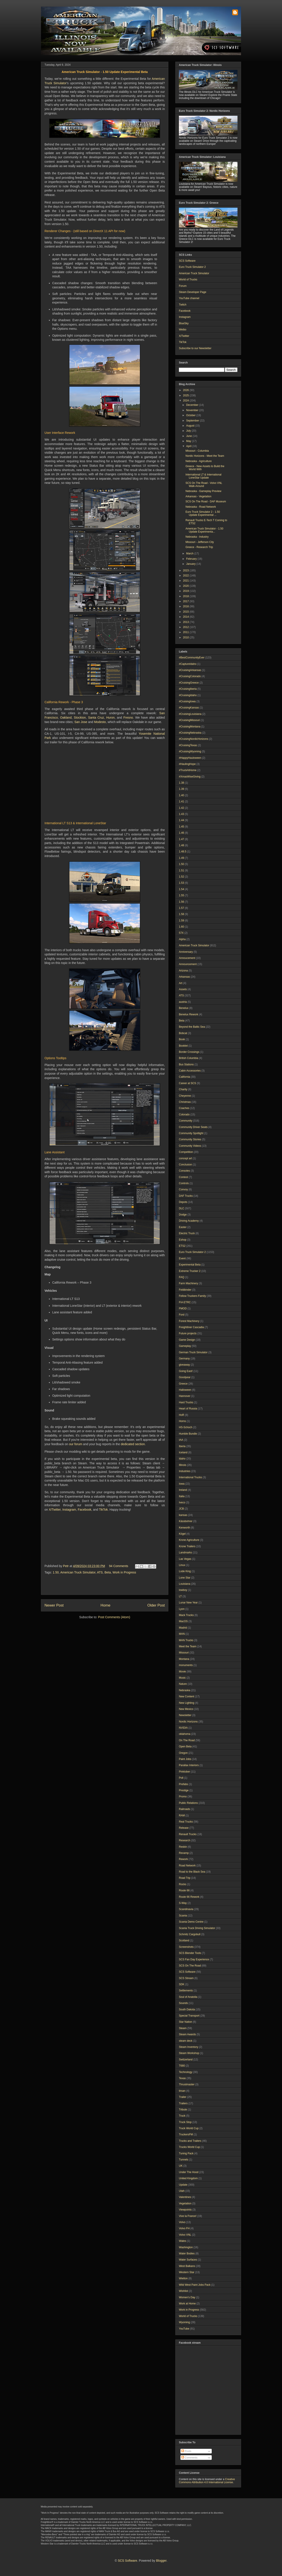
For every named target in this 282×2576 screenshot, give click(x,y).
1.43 (181, 814)
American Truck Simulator (78, 1572)
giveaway (184, 1364)
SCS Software (187, 260)
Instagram (69, 1509)
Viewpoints (185, 2209)
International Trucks (190, 1477)
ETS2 (182, 1245)
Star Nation (185, 2021)
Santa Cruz (96, 717)
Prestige (184, 1790)
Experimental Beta (189, 1264)
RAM (182, 1815)
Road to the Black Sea (192, 1871)
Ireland (183, 1489)
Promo (183, 1796)
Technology (185, 2072)
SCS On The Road (190, 1965)
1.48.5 (182, 851)
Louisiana (184, 1583)
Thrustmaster (187, 2084)
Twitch (182, 304)
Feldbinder (185, 1289)
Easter (183, 1227)
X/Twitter (55, 1509)
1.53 (181, 882)
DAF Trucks (186, 1195)
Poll (181, 1777)
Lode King (185, 1571)
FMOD (183, 1308)
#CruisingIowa (187, 701)
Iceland (183, 1452)
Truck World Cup (189, 2128)
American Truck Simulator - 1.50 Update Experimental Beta (105, 72)
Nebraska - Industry (197, 536)
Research (184, 1840)
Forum (183, 285)
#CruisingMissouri (189, 720)
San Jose (80, 722)
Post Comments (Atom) (114, 1617)
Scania (183, 1915)
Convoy (183, 1189)
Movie (182, 1671)
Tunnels (183, 2159)
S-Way (183, 1903)
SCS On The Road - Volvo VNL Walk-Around (204, 484)
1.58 (181, 914)
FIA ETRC (185, 1302)
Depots (183, 1202)
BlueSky (184, 323)
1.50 (56, 1572)
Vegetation (185, 2203)
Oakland (66, 717)
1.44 (181, 820)
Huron (110, 717)
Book (182, 1039)
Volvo (182, 2222)
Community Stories (190, 1139)
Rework (183, 1859)
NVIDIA (183, 1727)
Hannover (184, 1396)
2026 (186, 390)
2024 (186, 400)
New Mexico (186, 1709)
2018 (186, 596)
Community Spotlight (191, 1133)
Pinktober (184, 1771)
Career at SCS (187, 1083)
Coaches (184, 1108)
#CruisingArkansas (190, 670)
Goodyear (185, 1377)
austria (183, 1001)
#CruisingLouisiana (190, 714)
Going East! (186, 1371)
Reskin (183, 1846)
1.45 (181, 826)
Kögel (182, 1533)
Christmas (185, 1101)
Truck (182, 2115)
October (191, 415)
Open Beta (185, 1746)
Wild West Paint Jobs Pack (194, 2284)
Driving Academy (189, 1220)
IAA (181, 1439)
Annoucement (187, 958)
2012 (186, 627)
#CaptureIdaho (187, 663)
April (189, 446)
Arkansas (184, 976)
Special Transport (189, 2015)
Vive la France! (188, 2216)
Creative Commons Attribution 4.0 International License (207, 2481)
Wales (182, 2240)
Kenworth (184, 1527)
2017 (186, 601)
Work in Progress (124, 1572)
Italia (181, 1496)
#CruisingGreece (189, 682)
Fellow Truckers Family (192, 1295)
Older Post (156, 1605)
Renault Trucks (188, 1834)
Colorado (184, 1114)
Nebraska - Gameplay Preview (203, 491)
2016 (186, 606)
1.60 (181, 926)
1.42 (181, 807)
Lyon (182, 1608)
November (192, 410)
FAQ (181, 1277)
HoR (181, 1415)
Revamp (184, 1853)
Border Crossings (189, 1051)
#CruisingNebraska (190, 732)
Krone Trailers (187, 1546)
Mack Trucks (186, 1615)
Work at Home (187, 2303)
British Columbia (188, 1058)
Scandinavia (186, 1909)
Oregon (183, 1752)
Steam (183, 2028)
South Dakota (187, 2009)
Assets (183, 989)
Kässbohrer (185, 1521)
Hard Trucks (186, 1402)
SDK (181, 1984)
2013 (186, 622)
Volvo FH (184, 2228)
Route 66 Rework (189, 1896)
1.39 (181, 788)
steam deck (185, 2040)
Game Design (187, 1339)
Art (180, 983)
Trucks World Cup (189, 2147)
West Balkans (187, 2266)
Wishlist (183, 2291)
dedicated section (133, 1444)
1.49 (181, 857)
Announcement (188, 964)
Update (183, 2184)
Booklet (183, 1045)
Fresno (128, 717)
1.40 (181, 795)
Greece (183, 1383)
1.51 (181, 870)
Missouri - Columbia (197, 450)
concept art (185, 1158)
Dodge (183, 1214)
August (190, 425)
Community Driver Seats (193, 1127)
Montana (184, 1659)
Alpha (182, 939)
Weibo (182, 329)
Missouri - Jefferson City (200, 542)
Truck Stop (185, 2122)
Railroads (184, 1809)
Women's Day (187, 2297)
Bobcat (183, 1033)
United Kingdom (188, 2178)
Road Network (187, 1865)
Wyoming (184, 2322)
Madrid (183, 1627)
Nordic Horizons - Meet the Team (205, 455)
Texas (182, 2078)
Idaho (182, 1458)
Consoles (184, 1170)
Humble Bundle (188, 1433)
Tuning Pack (186, 2153)
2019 (186, 591)
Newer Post (54, 1605)
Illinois (182, 1465)
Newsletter (185, 1715)
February (191, 558)
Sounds (183, 2003)
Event (182, 1258)
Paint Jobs (185, 1759)
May (189, 441)
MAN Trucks (186, 1640)
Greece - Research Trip (199, 547)
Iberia (182, 1446)
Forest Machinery (189, 1321)
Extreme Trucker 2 (189, 1271)
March (190, 553)
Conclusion (185, 1164)
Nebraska (184, 1690)
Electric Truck (187, 1233)
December (192, 404)
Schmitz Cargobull (189, 1934)
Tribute (183, 2109)
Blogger (161, 2560)
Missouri (184, 1652)
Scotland (184, 1940)
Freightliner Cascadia (191, 1327)
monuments (186, 1665)
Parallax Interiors (189, 1765)
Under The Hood (189, 2172)
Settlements (186, 1990)
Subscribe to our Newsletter (195, 348)
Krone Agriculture (189, 1539)
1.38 (181, 782)
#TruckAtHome (188, 770)
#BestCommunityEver (191, 657)
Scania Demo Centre (191, 1921)
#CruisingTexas (188, 745)
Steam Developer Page (192, 292)
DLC (181, 1208)
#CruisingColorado (190, 676)
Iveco (182, 1502)
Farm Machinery (188, 1283)
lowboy (183, 1590)
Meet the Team (187, 1646)
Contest (183, 1177)
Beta (107, 1572)
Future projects (188, 1333)
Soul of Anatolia (188, 1996)
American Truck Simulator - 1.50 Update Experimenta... (204, 530)
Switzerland (186, 2059)
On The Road (187, 1740)
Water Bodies (187, 2253)
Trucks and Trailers (190, 2140)
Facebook (84, 1509)
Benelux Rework (188, 1014)
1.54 (181, 889)
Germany (184, 1358)
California (184, 1076)
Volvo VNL (185, 2234)
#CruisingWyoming (190, 751)
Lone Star (184, 1577)
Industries (184, 1471)
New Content (186, 1696)
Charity (183, 1089)
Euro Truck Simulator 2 (192, 266)
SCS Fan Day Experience (194, 1959)
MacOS (183, 1621)
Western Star (186, 2272)
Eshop (182, 1239)
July (189, 430)
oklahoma (184, 1733)
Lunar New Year (188, 1602)
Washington (186, 2247)
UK (181, 2165)
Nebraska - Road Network (201, 506)
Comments (189, 2457)
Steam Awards (187, 2034)
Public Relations (188, 1802)
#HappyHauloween (190, 757)
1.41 (181, 801)
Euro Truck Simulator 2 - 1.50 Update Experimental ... (203, 513)
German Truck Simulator (193, 1352)
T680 (182, 2065)
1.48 (181, 845)
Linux (182, 1565)
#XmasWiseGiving (189, 776)
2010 (186, 637)
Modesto (100, 722)
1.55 (181, 895)
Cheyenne (185, 1095)
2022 (186, 575)
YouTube (184, 2328)
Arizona (183, 970)
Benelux (183, 1008)
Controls (184, 1183)
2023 (186, 570)
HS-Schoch (185, 1427)
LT (180, 1596)
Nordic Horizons (188, 1721)
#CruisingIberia (188, 688)
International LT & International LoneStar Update (203, 476)
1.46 (181, 832)
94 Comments (118, 1566)
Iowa (181, 1483)
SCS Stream (186, 1978)
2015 (186, 611)
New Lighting (186, 1702)
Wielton (183, 2278)
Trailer (182, 2097)
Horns (182, 1421)
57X (181, 932)
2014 (186, 616)
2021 (186, 580)
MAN (182, 1633)
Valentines (185, 2197)
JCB (181, 1508)
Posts (186, 2451)
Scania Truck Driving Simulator (197, 1928)
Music (182, 1677)
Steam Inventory (188, 2046)
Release (184, 1827)
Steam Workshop (189, 2053)
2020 (186, 585)
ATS (100, 1572)
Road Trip (184, 1877)
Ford (181, 1314)
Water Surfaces (188, 2259)
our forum (75, 1444)
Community (185, 1120)
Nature (183, 1683)
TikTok (103, 1509)
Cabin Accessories (190, 1070)
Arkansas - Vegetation (198, 496)
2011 (186, 632)
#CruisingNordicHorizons (193, 738)
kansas (183, 1515)
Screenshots (186, 1946)
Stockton (80, 717)
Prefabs (183, 1784)
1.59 (181, 920)
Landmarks (185, 1552)
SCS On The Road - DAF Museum (206, 501)
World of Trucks (188, 279)
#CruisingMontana (189, 726)
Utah (181, 2190)
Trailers (183, 2103)
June (189, 436)
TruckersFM (186, 2134)
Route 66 (184, 1890)
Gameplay (185, 1346)
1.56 (181, 901)
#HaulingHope (187, 764)
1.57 (181, 908)
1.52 (181, 876)
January (191, 563)
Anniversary (186, 951)
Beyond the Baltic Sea (192, 1026)
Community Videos (190, 1145)
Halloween (185, 1389)
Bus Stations (186, 1064)
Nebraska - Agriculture (199, 461)
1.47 (181, 839)
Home (105, 1605)
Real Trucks (186, 1821)
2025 (186, 395)
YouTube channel (189, 298)
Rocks (182, 1884)
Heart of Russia (188, 1408)
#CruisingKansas (189, 707)
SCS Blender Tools (190, 1953)
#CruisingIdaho (188, 695)
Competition (186, 1152)
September (193, 420)
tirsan (182, 2090)
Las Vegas (185, 1558)
